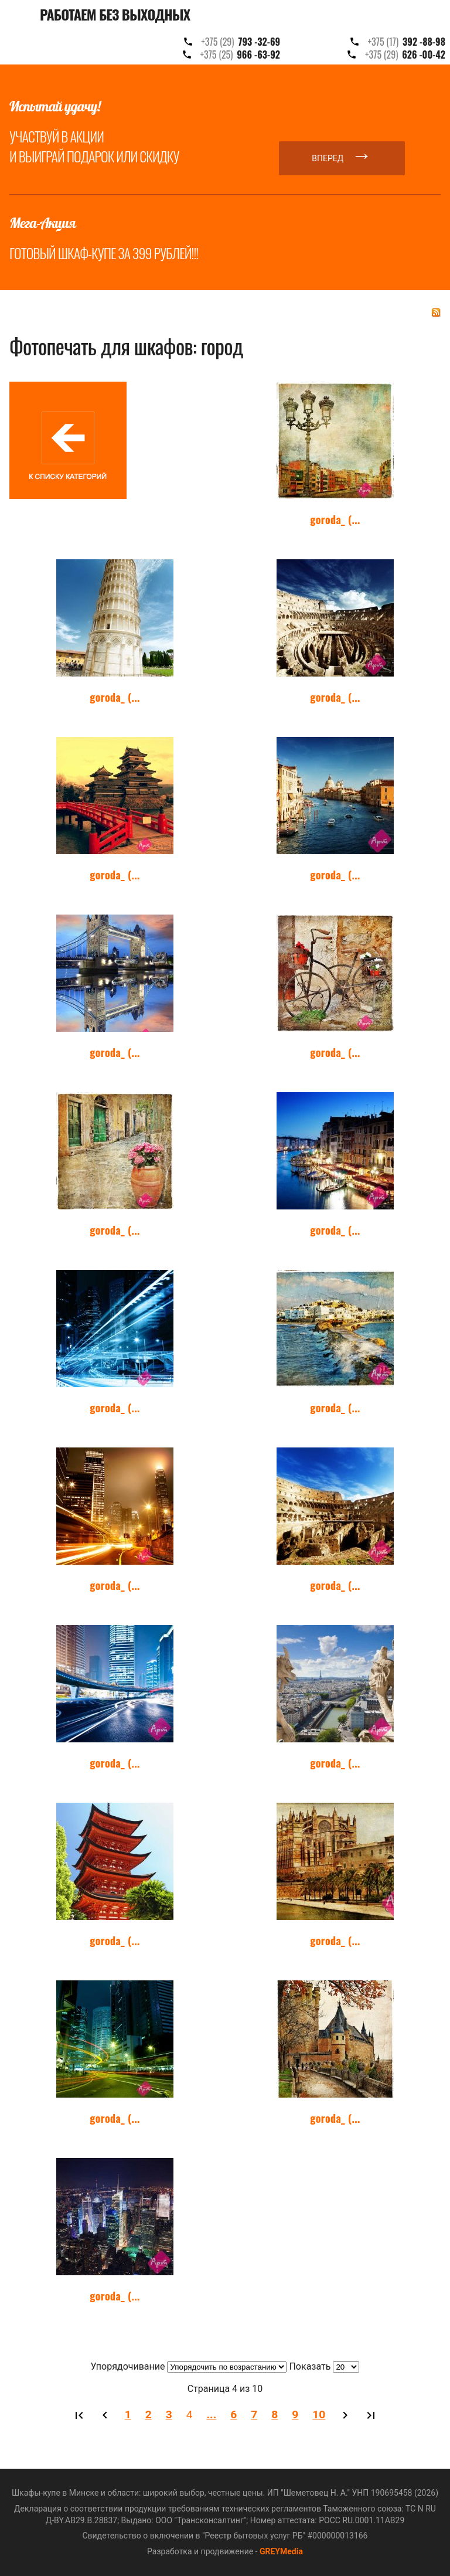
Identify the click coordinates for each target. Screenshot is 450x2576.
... (212, 2414)
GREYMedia (281, 2551)
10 (318, 2414)
